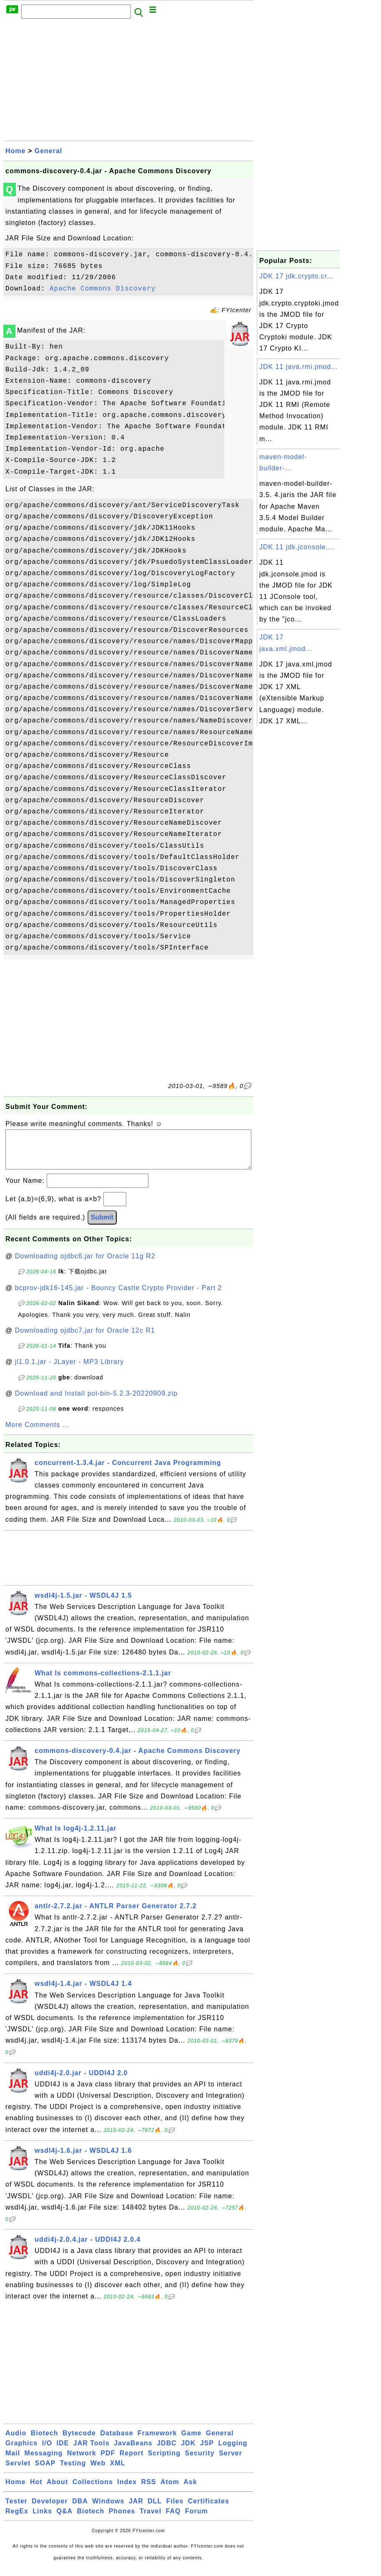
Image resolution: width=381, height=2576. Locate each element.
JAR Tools (91, 2451)
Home (15, 150)
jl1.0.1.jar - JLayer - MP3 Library (69, 1370)
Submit (102, 1225)
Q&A (65, 2519)
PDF (107, 2461)
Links (42, 2519)
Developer (50, 2509)
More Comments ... (37, 1433)
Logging (232, 2451)
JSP (207, 2451)
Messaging (44, 2461)
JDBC (167, 2451)
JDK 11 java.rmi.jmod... (298, 366)
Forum (196, 2519)
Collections (93, 2490)
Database (116, 2441)
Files (174, 2509)
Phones (122, 2519)
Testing (73, 2471)
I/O (47, 2451)
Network (81, 2461)
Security (200, 2461)
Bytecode (79, 2441)
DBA (80, 2509)
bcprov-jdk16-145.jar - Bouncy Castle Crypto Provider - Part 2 (118, 1296)
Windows (108, 2509)
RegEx (16, 2519)
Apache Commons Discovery (102, 288)
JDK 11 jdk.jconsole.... (297, 547)
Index (127, 2490)
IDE (63, 2451)
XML (117, 2471)
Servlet (17, 2471)
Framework (157, 2441)
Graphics (21, 2451)
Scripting (164, 2461)
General (49, 150)
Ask (190, 2490)
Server (230, 2461)
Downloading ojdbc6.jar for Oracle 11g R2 (85, 1264)
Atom (169, 2490)
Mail (12, 2461)
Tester (16, 2509)
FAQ (173, 2519)
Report (132, 2461)
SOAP (45, 2471)
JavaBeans (133, 2451)
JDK (188, 2451)
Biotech (44, 2441)
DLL (155, 2509)
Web (97, 2471)
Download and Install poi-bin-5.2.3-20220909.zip (96, 1401)
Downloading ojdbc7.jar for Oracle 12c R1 (85, 1338)
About (57, 2490)
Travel (150, 2519)
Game (191, 2441)
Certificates (208, 2509)
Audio (15, 2441)
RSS (148, 2490)
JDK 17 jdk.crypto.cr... (296, 276)
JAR (136, 2509)
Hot (36, 2490)
